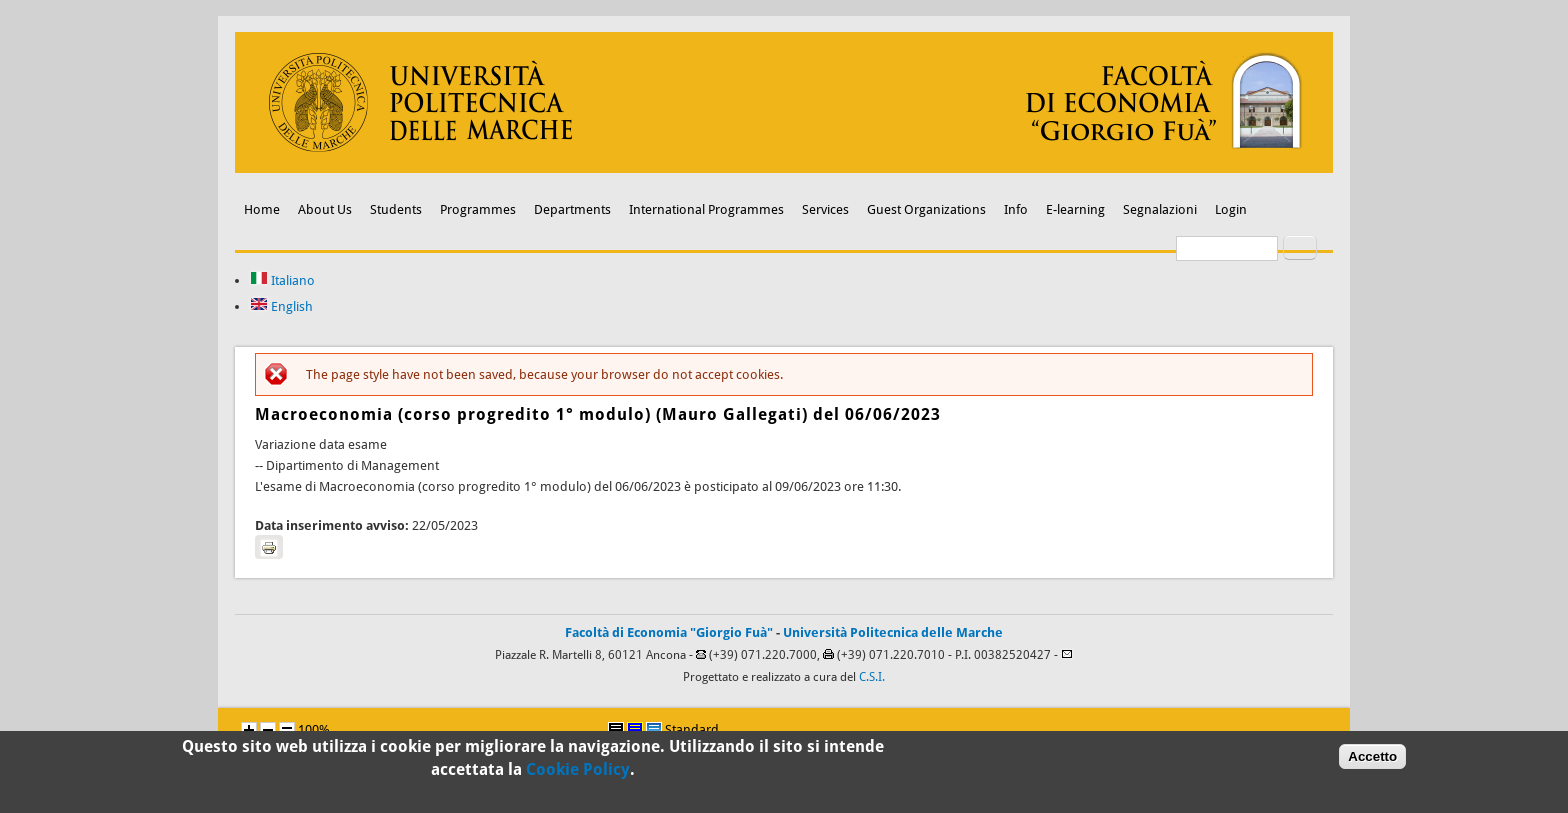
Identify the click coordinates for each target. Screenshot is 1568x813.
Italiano (282, 280)
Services (825, 209)
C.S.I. (872, 677)
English (281, 306)
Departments (572, 209)
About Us (325, 209)
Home (262, 209)
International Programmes (706, 209)
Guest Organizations (926, 209)
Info (1016, 209)
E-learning (1075, 209)
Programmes (478, 209)
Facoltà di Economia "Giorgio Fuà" (669, 632)
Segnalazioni (1160, 209)
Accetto (1372, 760)
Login (1231, 209)
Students (396, 209)
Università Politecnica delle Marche (893, 632)
